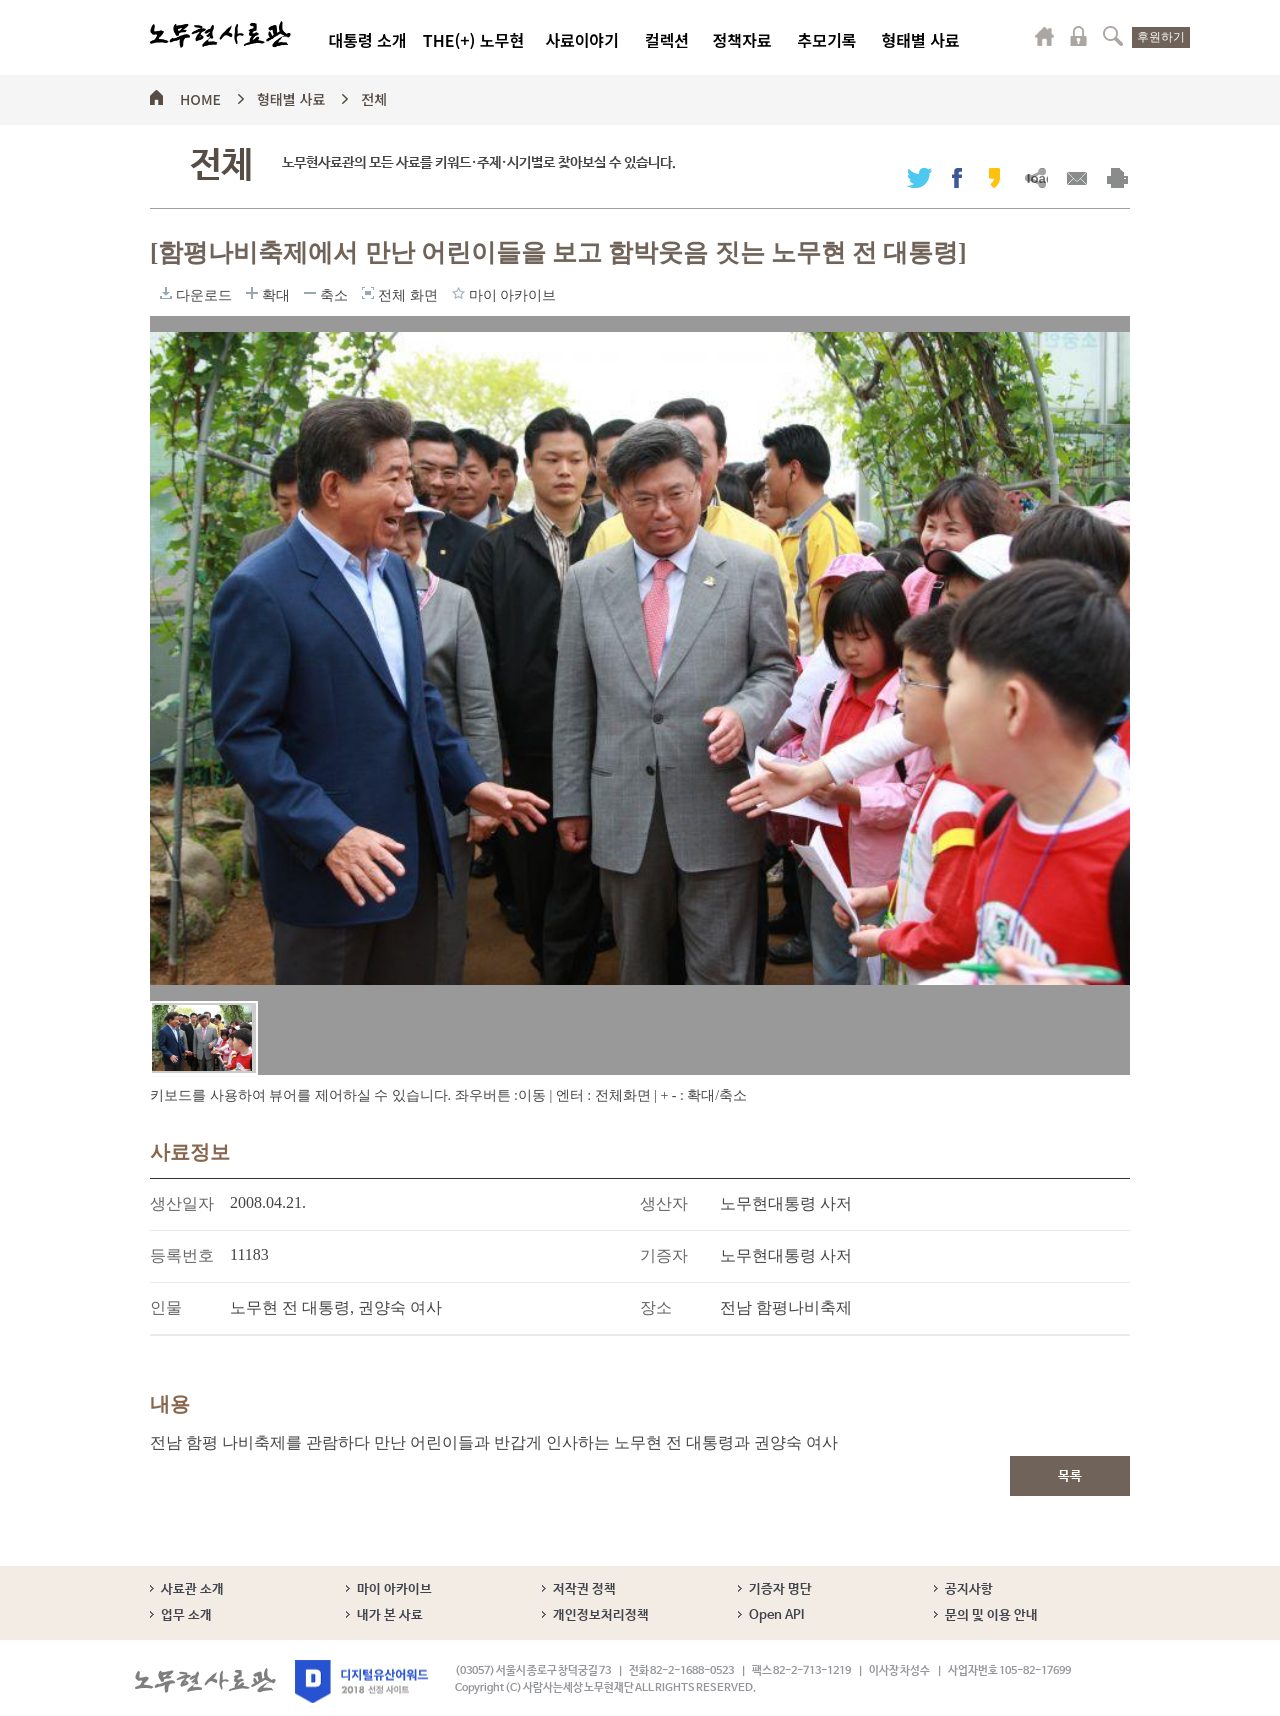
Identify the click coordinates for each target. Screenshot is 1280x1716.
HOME (200, 96)
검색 (1113, 36)
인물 (166, 1307)
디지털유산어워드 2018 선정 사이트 (361, 1681)
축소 (310, 293)
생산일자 (182, 1203)
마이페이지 (1045, 36)
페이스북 (957, 177)
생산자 (664, 1203)
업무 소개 (186, 1615)
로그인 (1079, 36)
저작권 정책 (584, 1589)
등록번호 (182, 1255)
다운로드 (166, 293)
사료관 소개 (192, 1589)
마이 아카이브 (394, 1589)
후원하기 (1161, 37)
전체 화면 (368, 293)
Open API (776, 1615)
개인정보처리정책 (601, 1615)
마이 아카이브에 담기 (458, 293)
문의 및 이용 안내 (991, 1615)
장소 (656, 1307)
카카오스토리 (994, 177)
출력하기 (1117, 177)
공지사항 (969, 1589)
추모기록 (827, 40)
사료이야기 (582, 40)
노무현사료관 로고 (220, 35)
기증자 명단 (780, 1589)
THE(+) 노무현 (473, 40)
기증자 (664, 1255)
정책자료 (742, 40)
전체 (374, 96)
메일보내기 (1076, 177)
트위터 (919, 177)
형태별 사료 (920, 40)
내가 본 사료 (390, 1615)
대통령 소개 (367, 40)
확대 (252, 293)
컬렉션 (667, 40)
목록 (1070, 1476)
